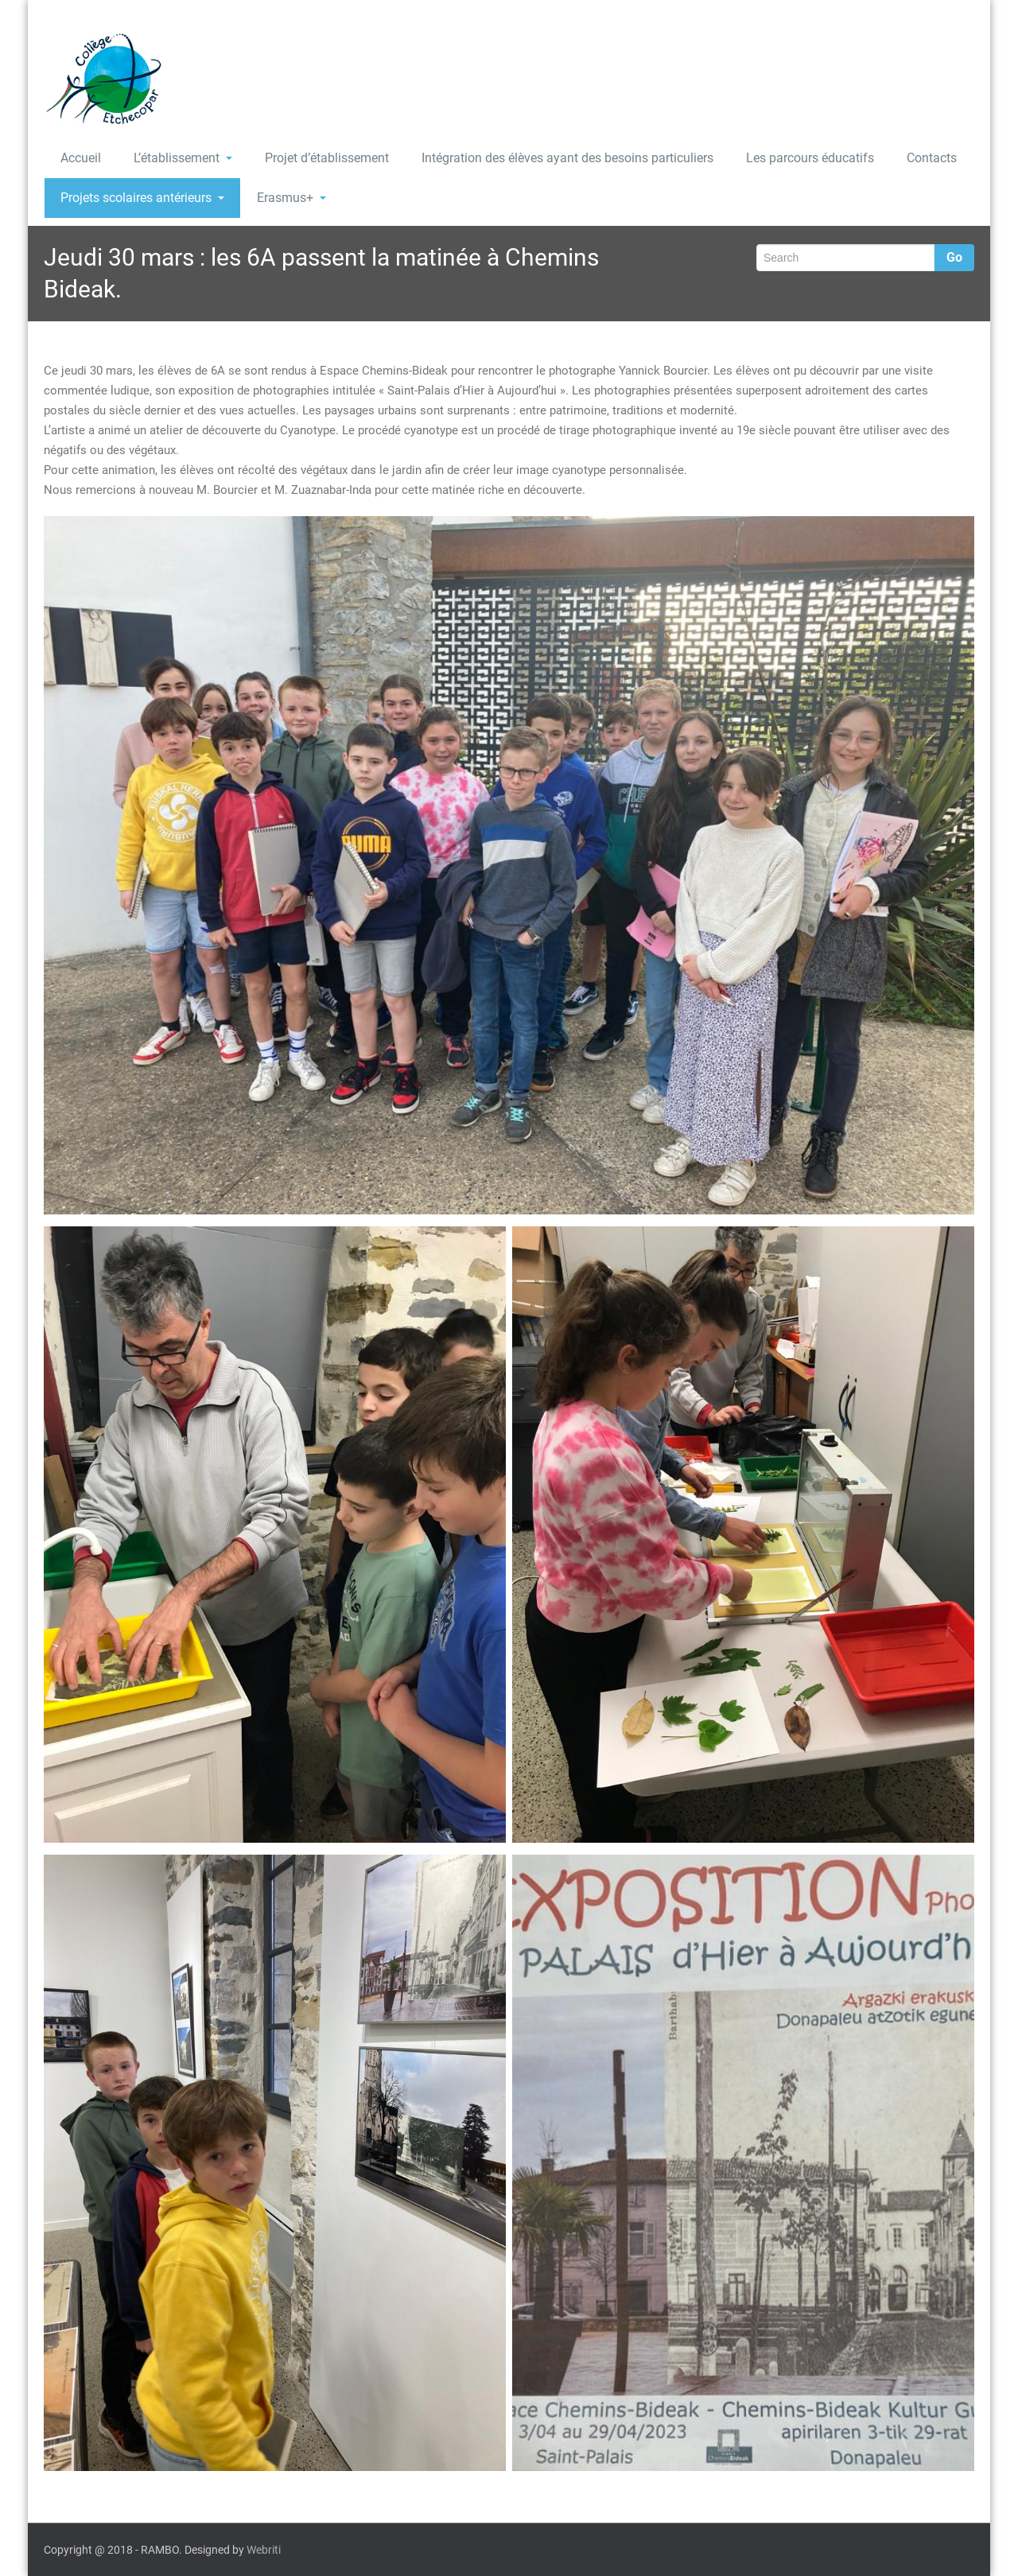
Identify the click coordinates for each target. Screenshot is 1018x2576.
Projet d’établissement (327, 157)
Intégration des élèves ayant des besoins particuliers (567, 157)
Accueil (80, 157)
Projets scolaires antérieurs (142, 197)
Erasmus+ (291, 197)
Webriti (264, 2549)
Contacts (932, 157)
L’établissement (183, 157)
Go (954, 257)
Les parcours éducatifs (810, 157)
